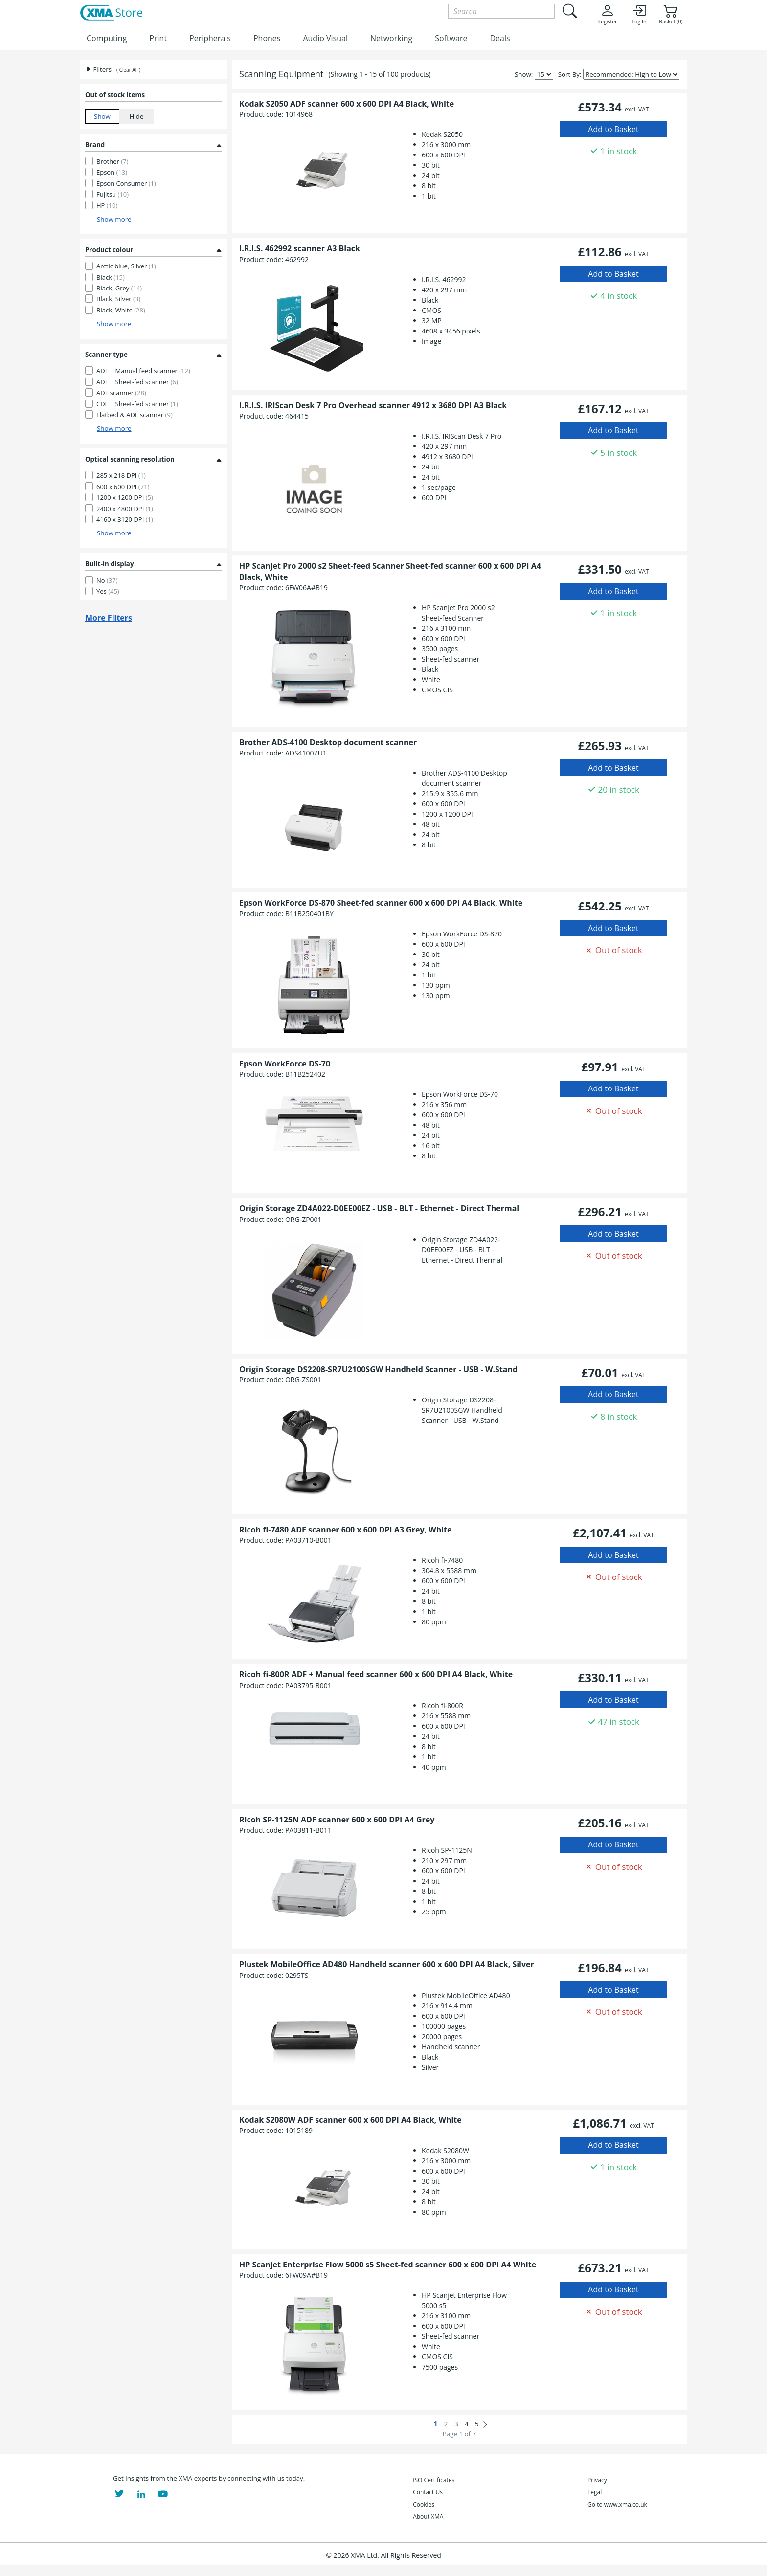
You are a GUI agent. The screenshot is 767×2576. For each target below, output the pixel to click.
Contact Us (428, 2492)
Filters (98, 69)
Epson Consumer (126, 183)
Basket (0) (670, 14)
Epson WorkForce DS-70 (284, 1063)
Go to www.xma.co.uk (617, 2504)
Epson (111, 172)
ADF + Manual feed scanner (143, 371)
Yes (107, 591)
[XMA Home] (111, 13)
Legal (594, 2492)
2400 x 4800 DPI (124, 508)
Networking (391, 38)
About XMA (428, 2516)
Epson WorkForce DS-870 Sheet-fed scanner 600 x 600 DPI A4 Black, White (380, 902)
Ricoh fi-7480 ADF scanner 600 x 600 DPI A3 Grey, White (345, 1529)
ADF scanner (121, 393)
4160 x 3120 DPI (124, 519)
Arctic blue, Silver (126, 266)
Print (158, 38)
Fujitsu (112, 194)
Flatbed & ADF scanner (134, 415)
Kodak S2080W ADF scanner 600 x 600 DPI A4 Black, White (350, 2119)
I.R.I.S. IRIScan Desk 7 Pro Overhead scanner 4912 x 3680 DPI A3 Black (373, 405)
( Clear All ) (128, 70)
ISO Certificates (433, 2480)
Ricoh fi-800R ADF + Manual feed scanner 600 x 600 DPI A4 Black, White (376, 1674)
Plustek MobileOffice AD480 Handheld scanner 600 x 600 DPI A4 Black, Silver (386, 1964)
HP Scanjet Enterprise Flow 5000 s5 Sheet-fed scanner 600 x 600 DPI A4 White (387, 2264)
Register (607, 14)
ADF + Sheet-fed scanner (137, 382)
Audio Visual (325, 38)
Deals (500, 38)
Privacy (597, 2480)
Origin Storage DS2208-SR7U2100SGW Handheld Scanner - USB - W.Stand (378, 1369)
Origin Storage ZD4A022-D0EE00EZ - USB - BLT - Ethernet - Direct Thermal (379, 1208)
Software (451, 38)
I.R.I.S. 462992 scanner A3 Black (299, 248)
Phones (266, 38)
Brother (112, 161)
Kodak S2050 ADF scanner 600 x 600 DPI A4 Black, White (346, 103)
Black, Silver (118, 299)
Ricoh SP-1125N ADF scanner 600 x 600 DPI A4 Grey (336, 1819)
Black (110, 277)
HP (106, 205)
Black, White (120, 310)
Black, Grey (119, 288)
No (107, 580)
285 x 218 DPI (121, 475)
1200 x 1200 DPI (124, 497)
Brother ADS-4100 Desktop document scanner (328, 742)
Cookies (423, 2504)
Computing (107, 38)
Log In (639, 14)
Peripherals (210, 38)
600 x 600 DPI (122, 486)
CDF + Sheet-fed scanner (137, 404)
